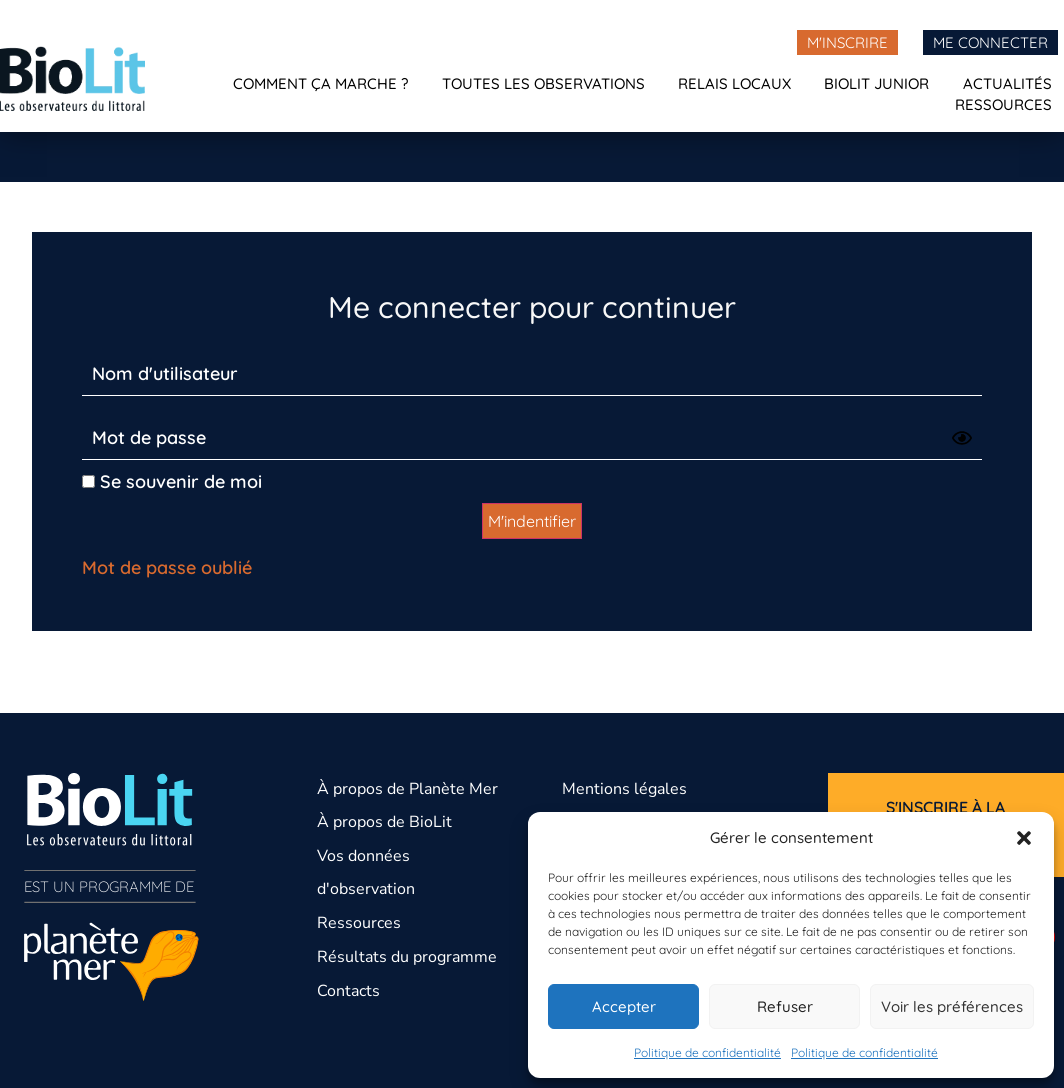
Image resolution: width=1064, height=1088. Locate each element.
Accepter (624, 1006)
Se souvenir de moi (172, 481)
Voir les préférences (952, 1006)
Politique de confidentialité (707, 1052)
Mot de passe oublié (167, 567)
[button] (1024, 838)
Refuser (785, 1006)
